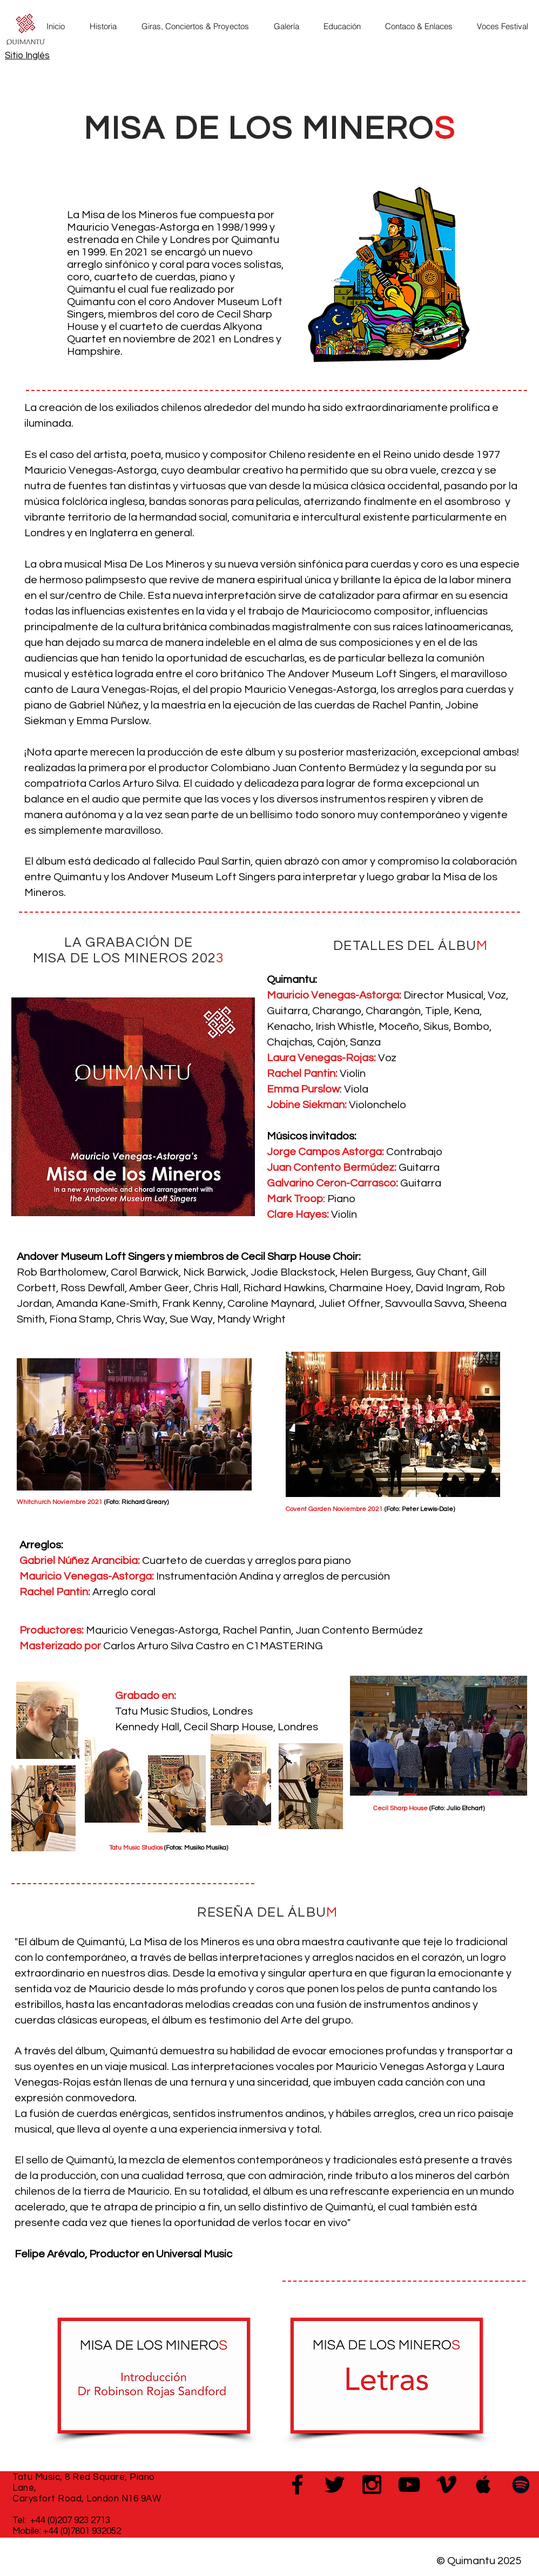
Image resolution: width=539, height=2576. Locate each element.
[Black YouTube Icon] (409, 2484)
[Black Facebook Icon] (297, 2484)
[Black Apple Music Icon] (483, 2484)
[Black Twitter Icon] (334, 2484)
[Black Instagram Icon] (372, 2484)
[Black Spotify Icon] (521, 2484)
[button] (107, 26)
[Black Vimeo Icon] (446, 2484)
